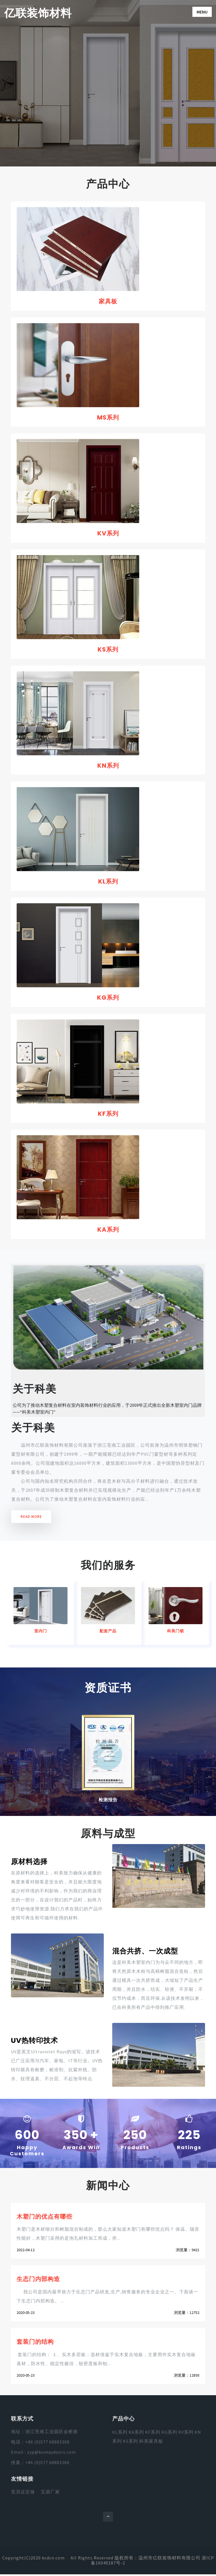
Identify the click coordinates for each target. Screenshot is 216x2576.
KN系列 (108, 766)
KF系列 (108, 1115)
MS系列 (108, 417)
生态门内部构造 (39, 2281)
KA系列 (108, 1231)
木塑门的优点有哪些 (46, 2218)
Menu (202, 12)
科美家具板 (151, 2443)
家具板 (108, 301)
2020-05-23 (26, 2315)
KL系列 (108, 882)
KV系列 (108, 533)
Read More (31, 1518)
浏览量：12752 (186, 2315)
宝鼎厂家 (50, 2494)
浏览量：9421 (187, 2252)
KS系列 (108, 650)
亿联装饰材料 (38, 13)
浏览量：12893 (186, 2377)
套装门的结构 (36, 2344)
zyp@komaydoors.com (51, 2455)
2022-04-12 (26, 2252)
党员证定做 (23, 2494)
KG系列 (108, 999)
